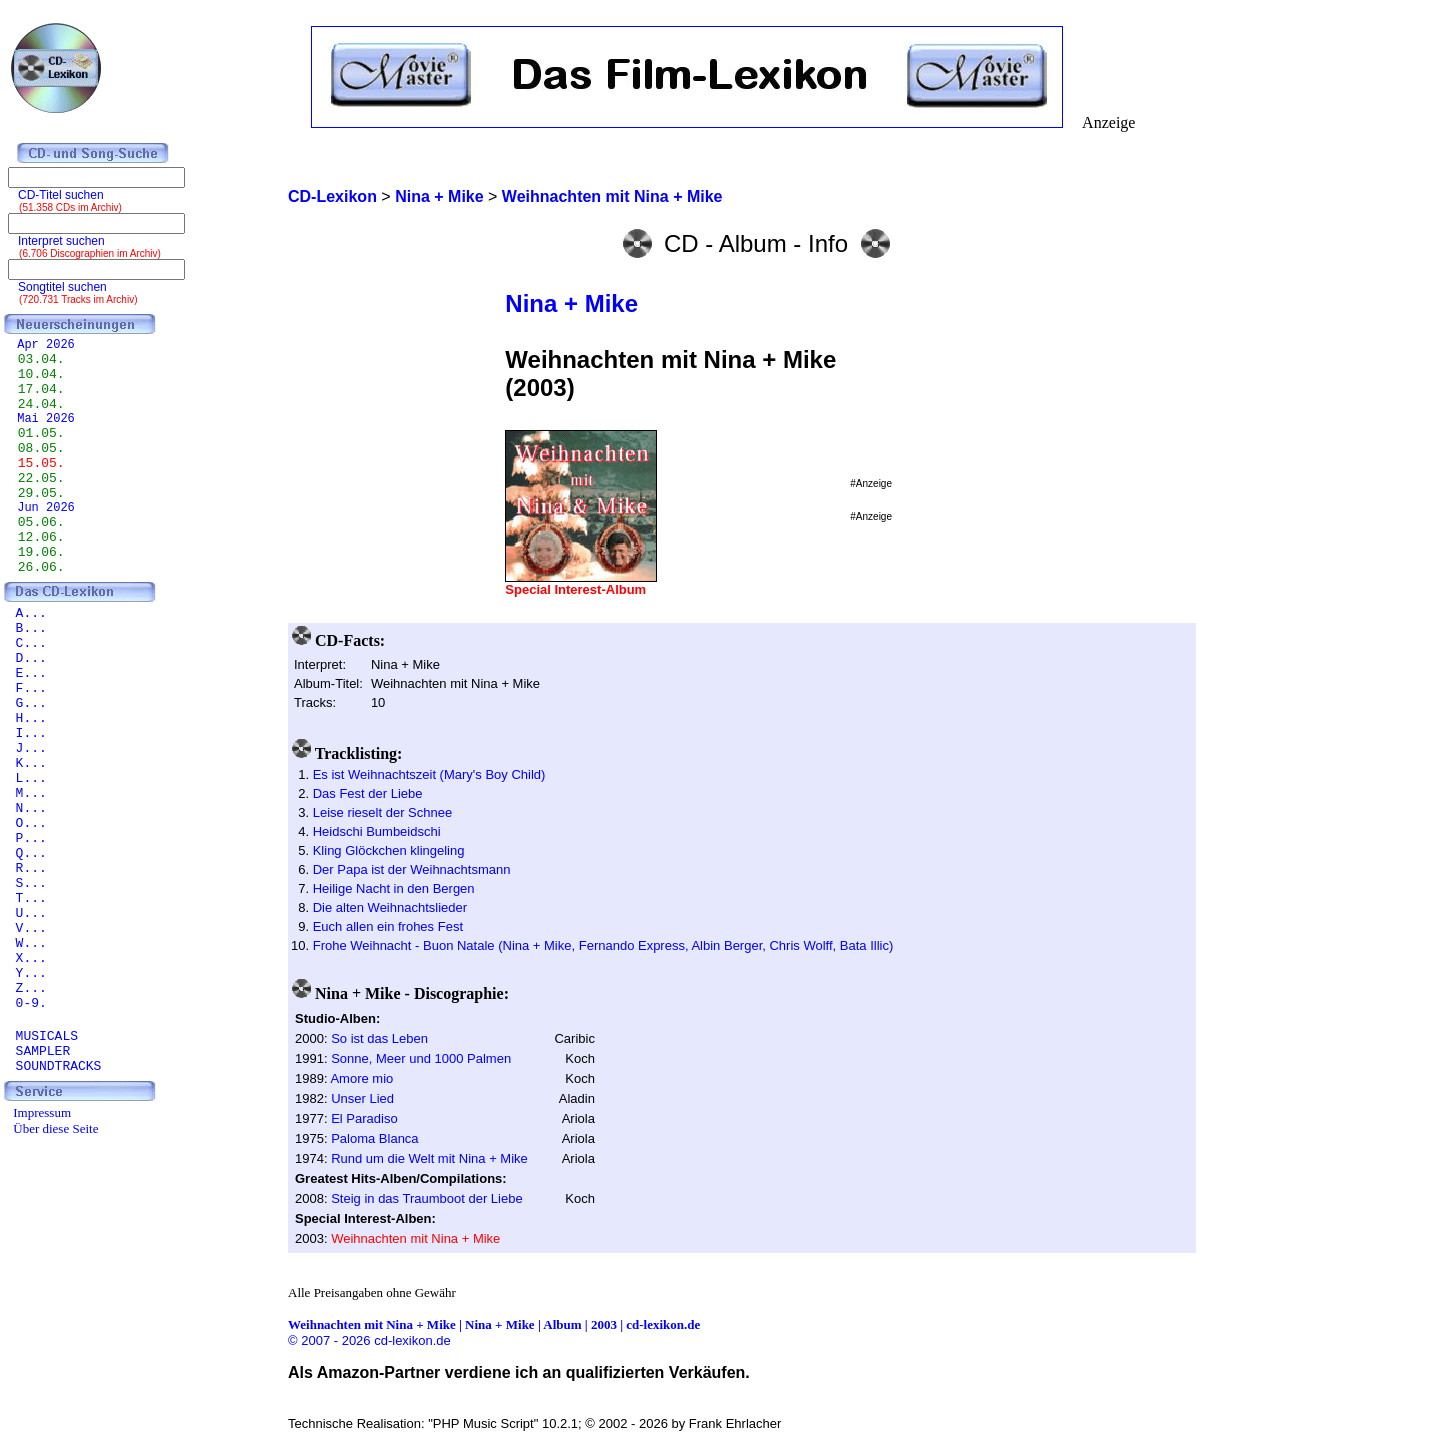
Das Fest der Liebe (368, 793)
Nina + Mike (571, 303)
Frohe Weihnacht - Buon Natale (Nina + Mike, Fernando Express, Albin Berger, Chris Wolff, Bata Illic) (603, 945)
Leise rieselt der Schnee (382, 812)
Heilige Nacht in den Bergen (394, 888)
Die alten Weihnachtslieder (390, 907)
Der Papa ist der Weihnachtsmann (412, 869)
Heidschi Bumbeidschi (377, 831)
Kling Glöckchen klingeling (389, 850)
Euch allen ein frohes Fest (388, 926)
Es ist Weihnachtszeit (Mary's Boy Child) (429, 774)
